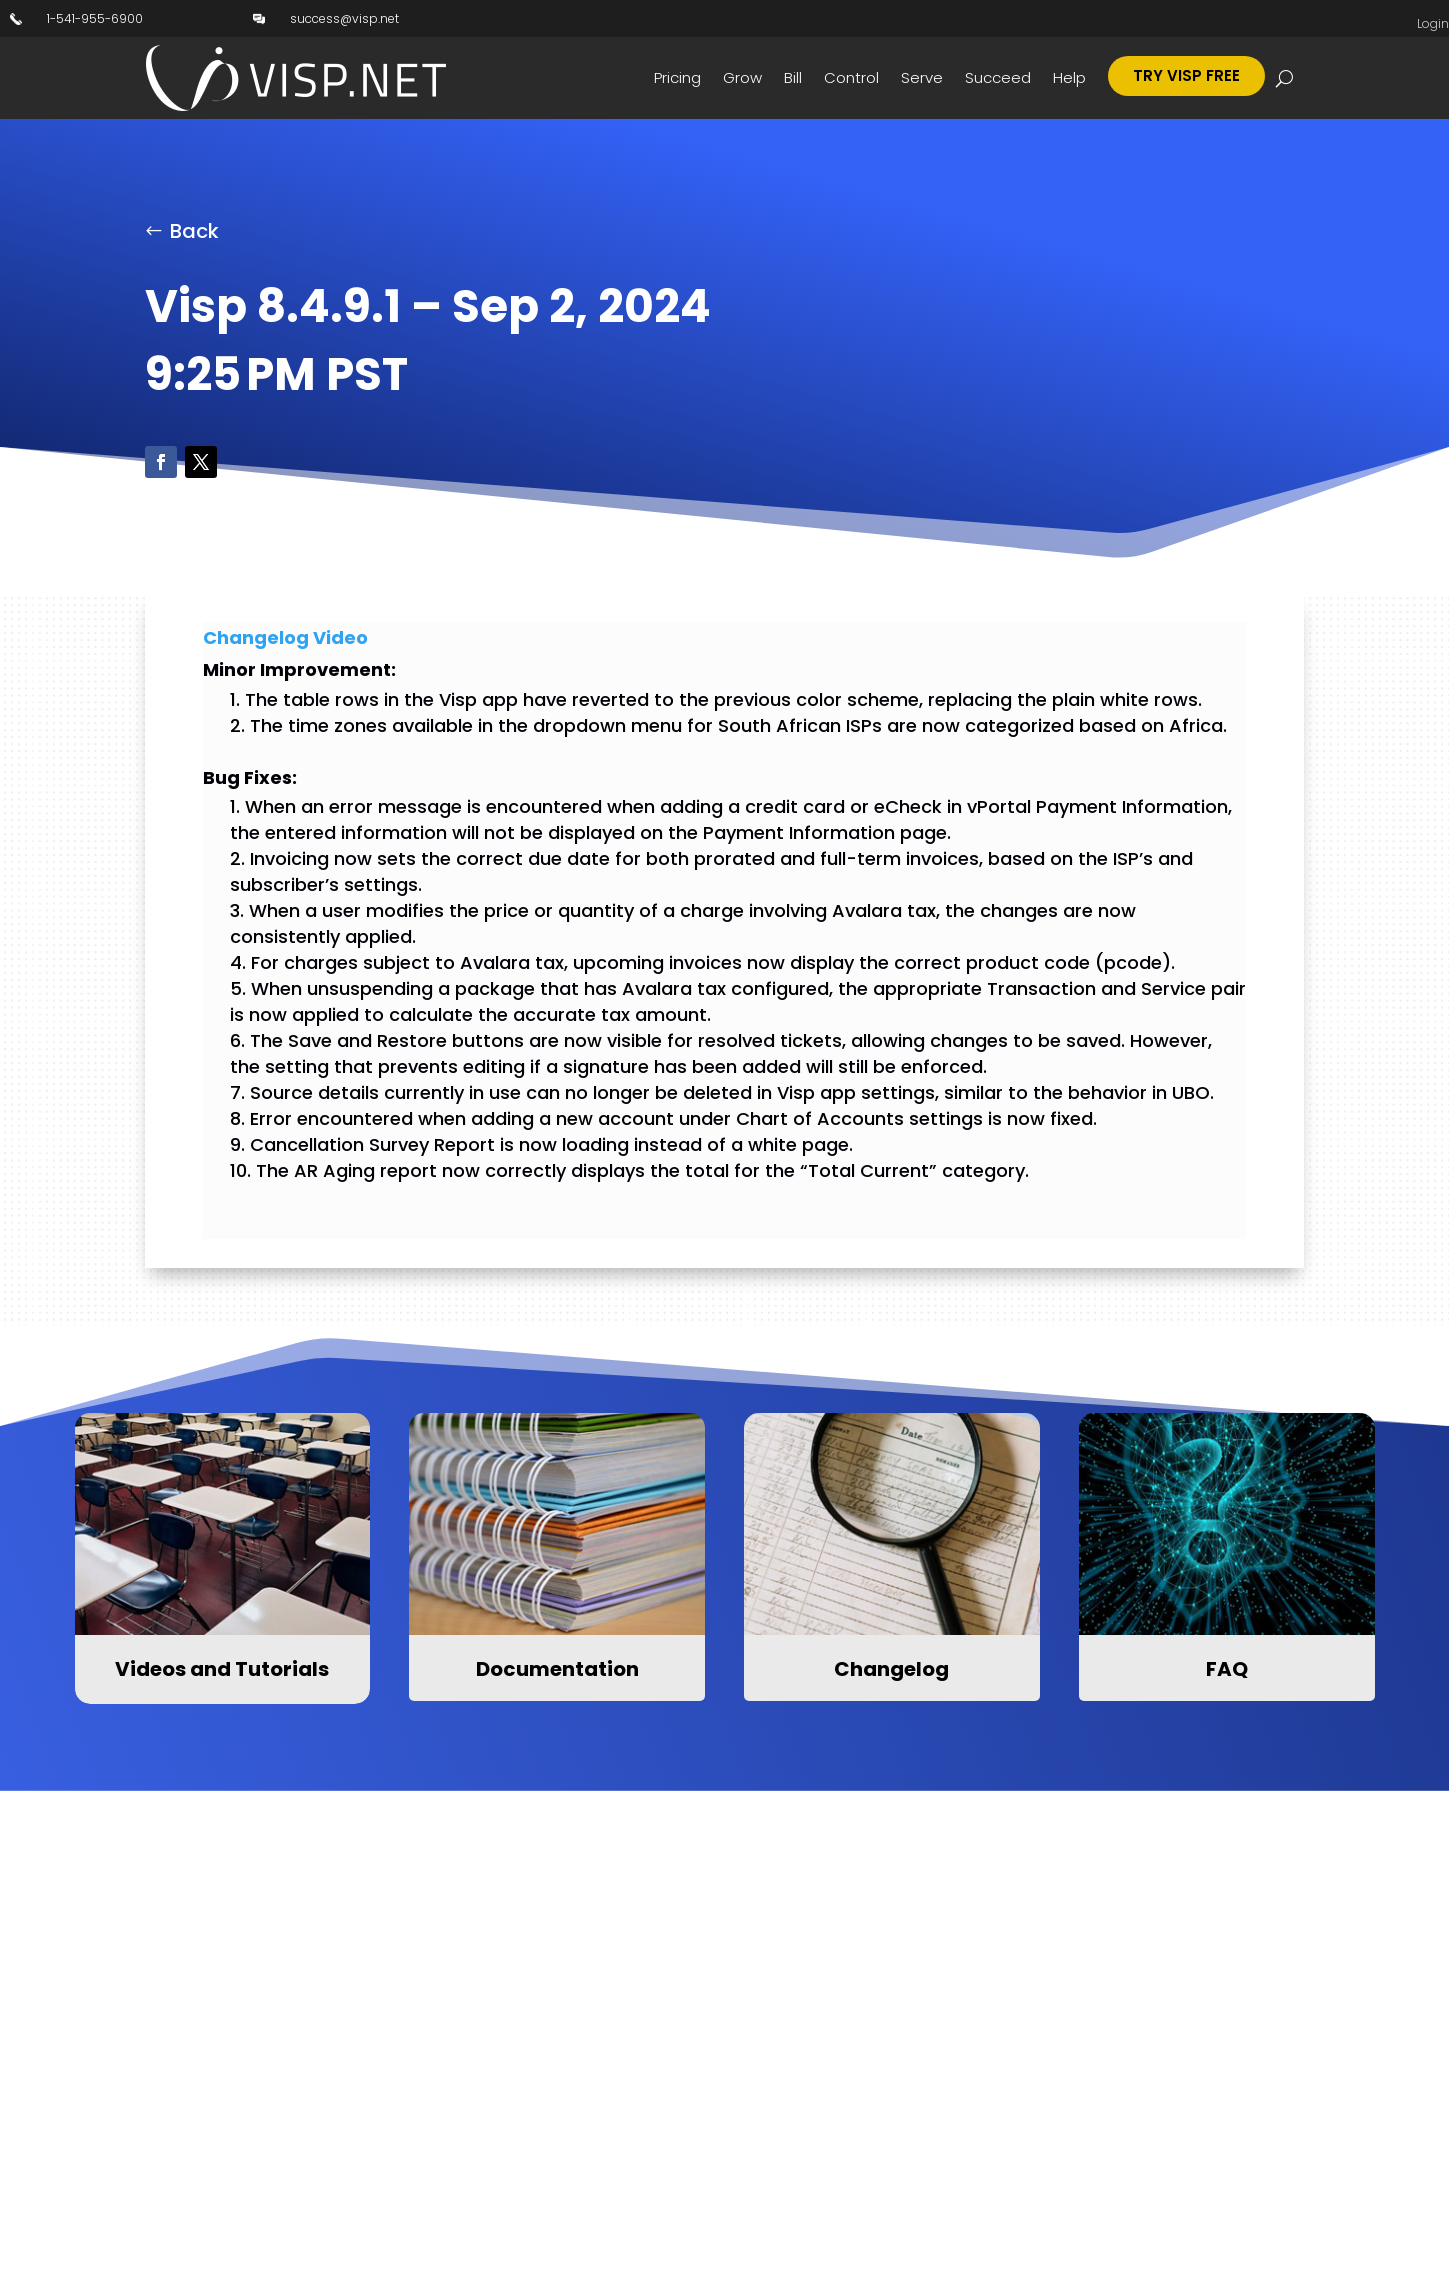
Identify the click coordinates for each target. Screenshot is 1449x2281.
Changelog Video (285, 637)
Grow (742, 77)
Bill (793, 77)
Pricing (677, 77)
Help (1069, 77)
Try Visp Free (1186, 75)
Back (194, 231)
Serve (922, 77)
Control (851, 77)
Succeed (998, 77)
